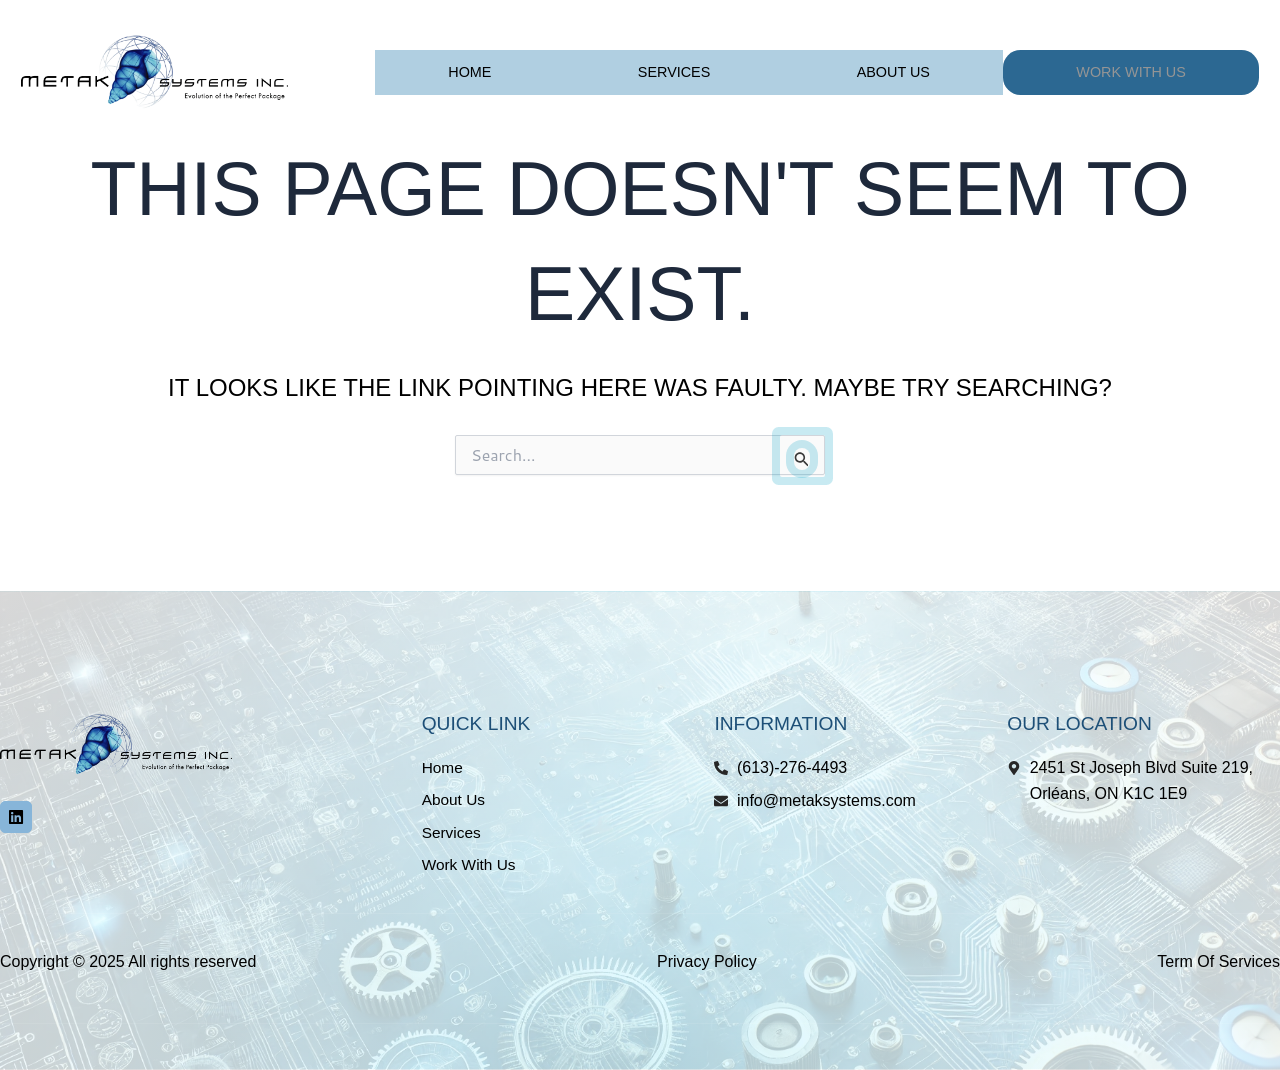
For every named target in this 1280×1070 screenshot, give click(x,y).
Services (674, 72)
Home (469, 72)
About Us (893, 72)
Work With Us (1131, 72)
